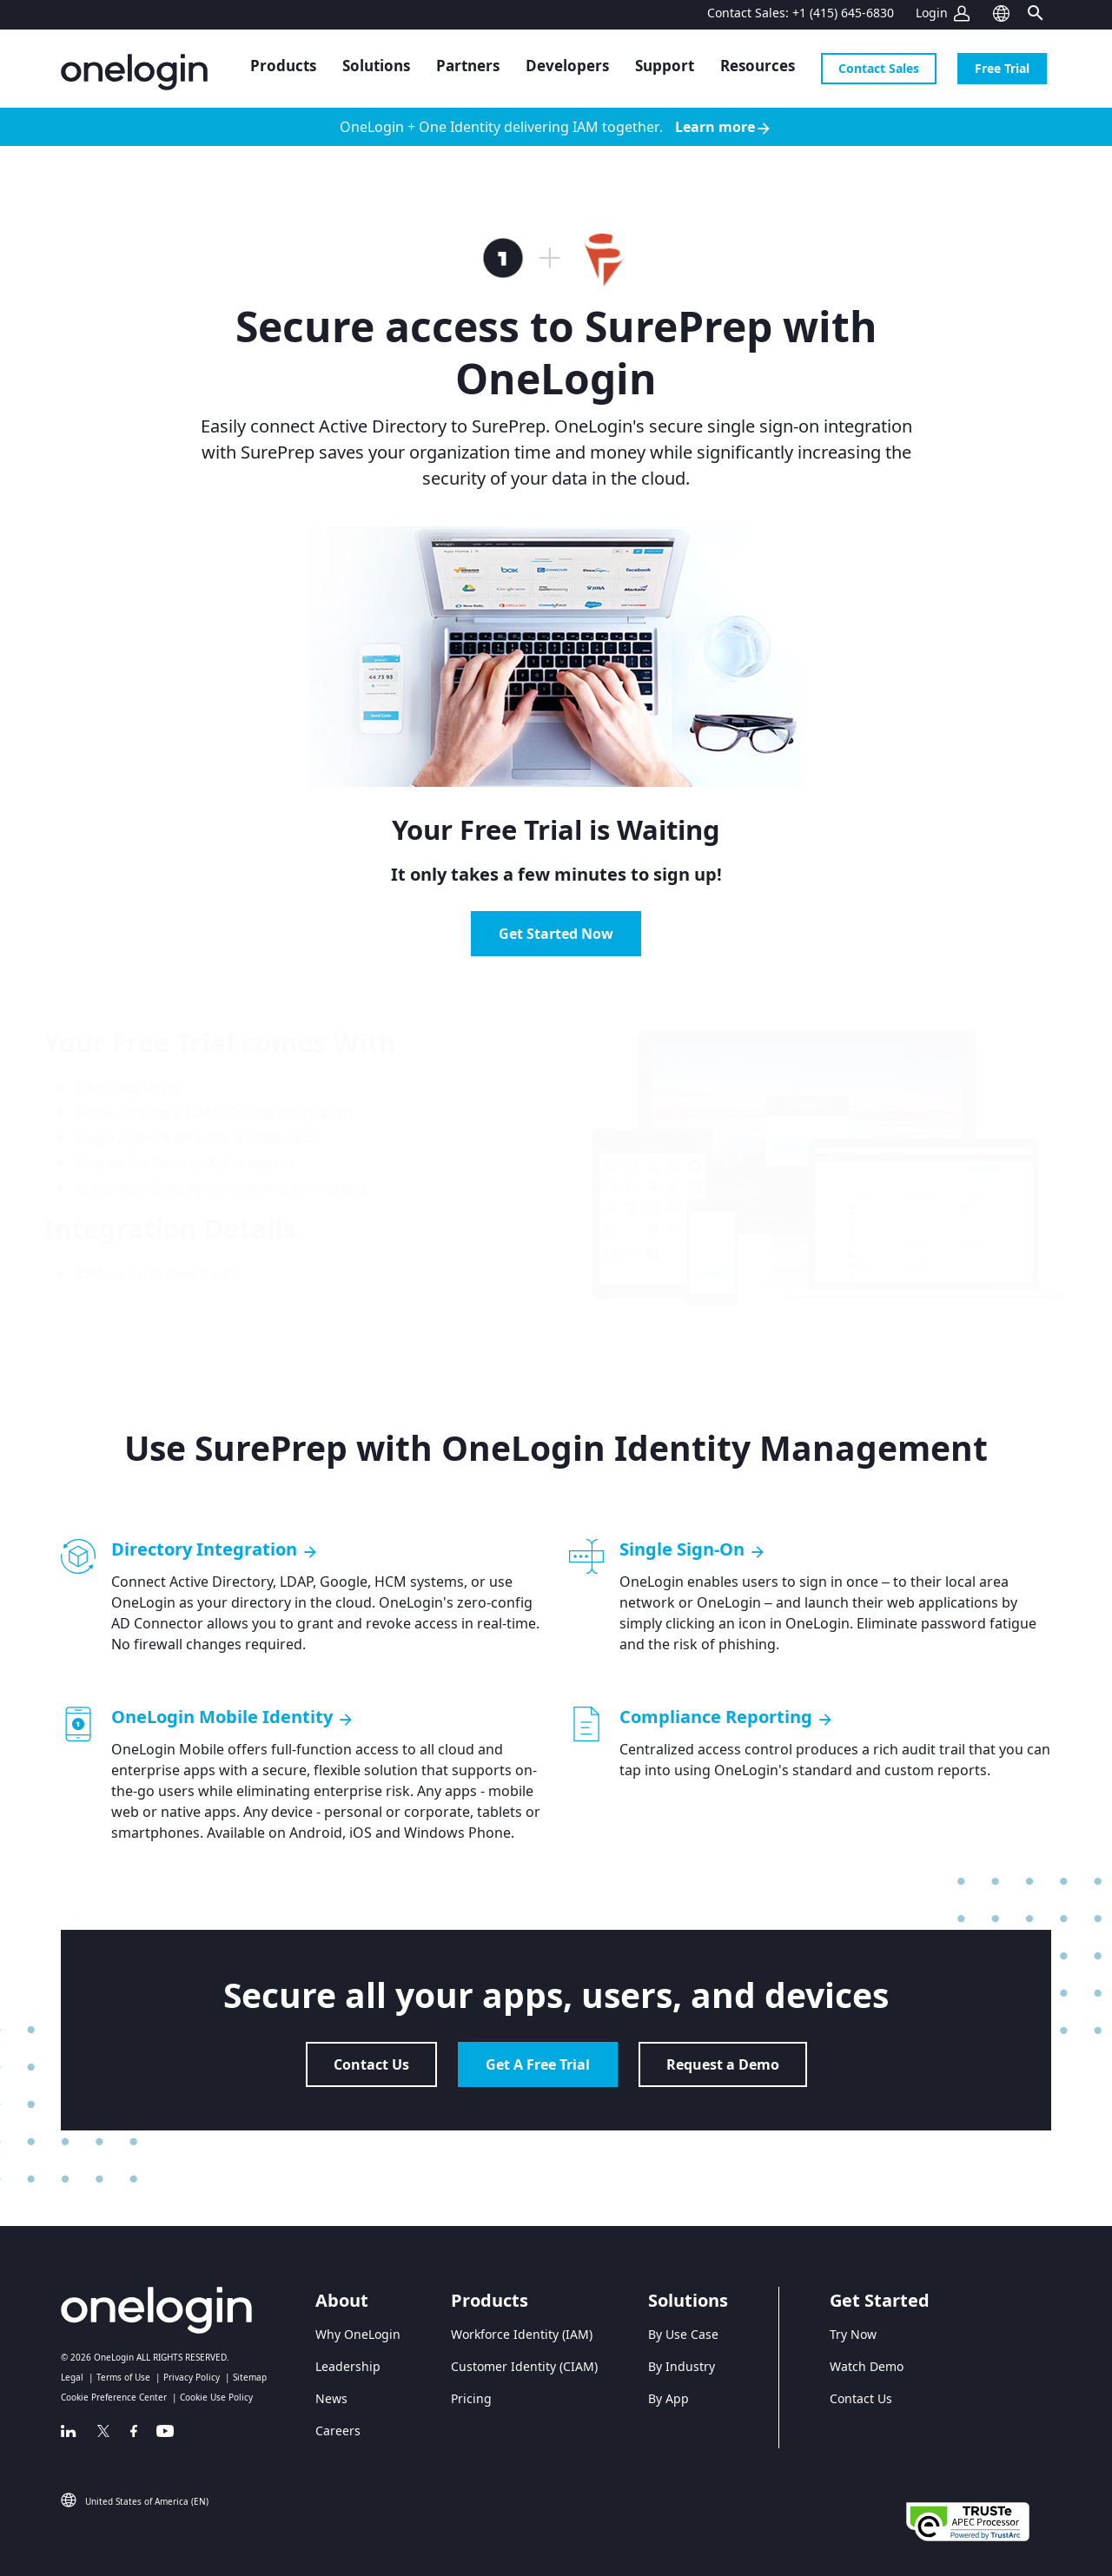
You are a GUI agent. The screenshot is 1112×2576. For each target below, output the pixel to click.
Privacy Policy (191, 2377)
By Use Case (683, 2334)
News (331, 2398)
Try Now (853, 2334)
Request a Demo (722, 2064)
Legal (72, 2377)
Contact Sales (878, 68)
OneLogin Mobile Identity (232, 1717)
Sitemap (250, 2377)
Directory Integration (215, 1549)
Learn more (723, 127)
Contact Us (371, 2064)
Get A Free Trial (538, 2064)
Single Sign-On (692, 1549)
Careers (338, 2430)
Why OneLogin (357, 2334)
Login (932, 12)
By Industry (681, 2366)
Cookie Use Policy (216, 2397)
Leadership (348, 2366)
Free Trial (1002, 68)
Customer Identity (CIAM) (524, 2366)
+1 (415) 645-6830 (843, 12)
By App (668, 2398)
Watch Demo (867, 2366)
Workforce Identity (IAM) (521, 2334)
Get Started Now (556, 933)
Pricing (471, 2398)
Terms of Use (123, 2377)
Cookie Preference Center (114, 2397)
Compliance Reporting (726, 1717)
